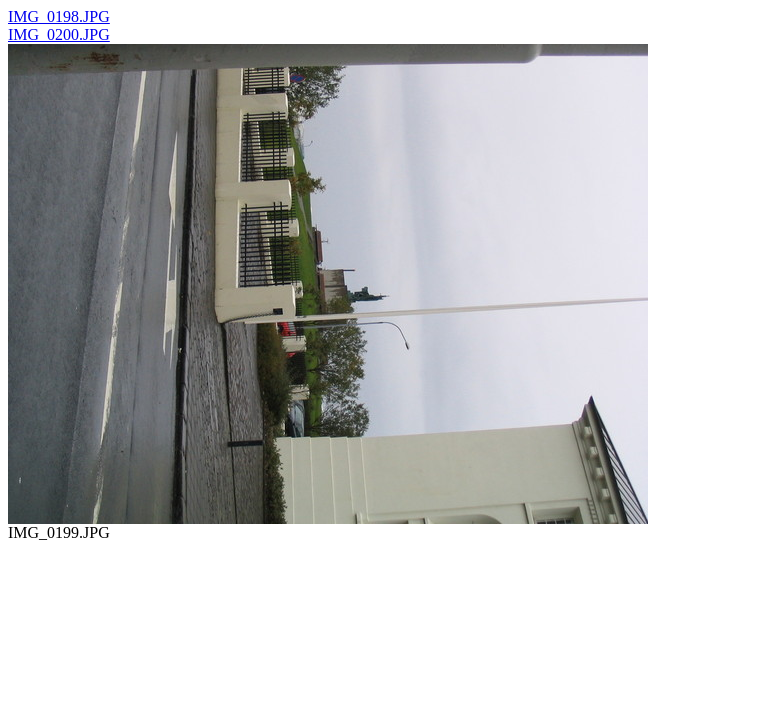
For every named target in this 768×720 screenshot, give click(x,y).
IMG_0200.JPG (59, 34)
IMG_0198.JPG (59, 16)
